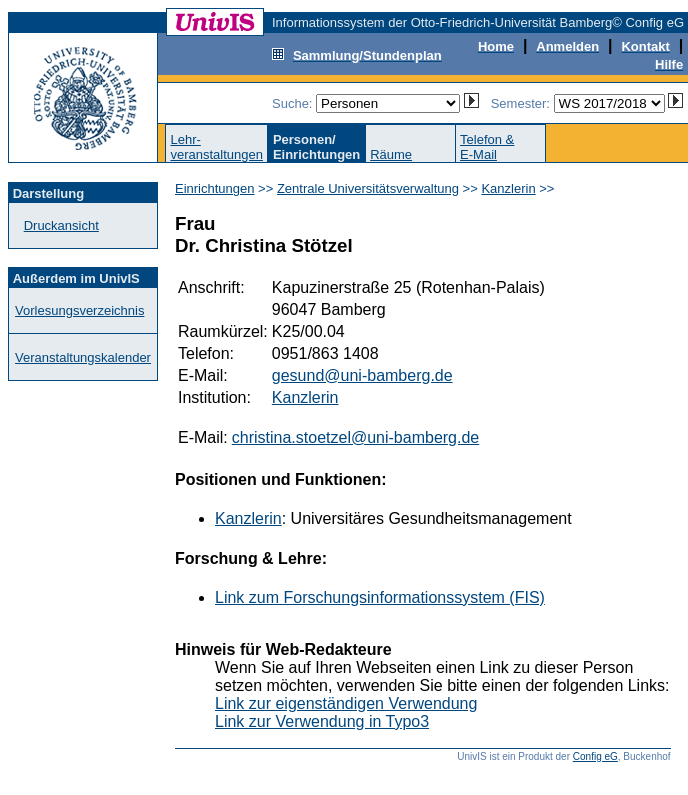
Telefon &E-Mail (487, 147)
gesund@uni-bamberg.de (362, 375)
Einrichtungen (215, 188)
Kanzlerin (508, 188)
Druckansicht (61, 225)
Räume (391, 154)
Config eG (595, 756)
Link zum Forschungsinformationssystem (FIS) (380, 597)
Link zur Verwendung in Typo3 (322, 721)
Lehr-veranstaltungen (216, 147)
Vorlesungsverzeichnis (79, 310)
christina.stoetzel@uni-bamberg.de (355, 437)
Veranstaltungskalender (83, 357)
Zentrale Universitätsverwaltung (368, 188)
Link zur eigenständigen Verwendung (346, 703)
